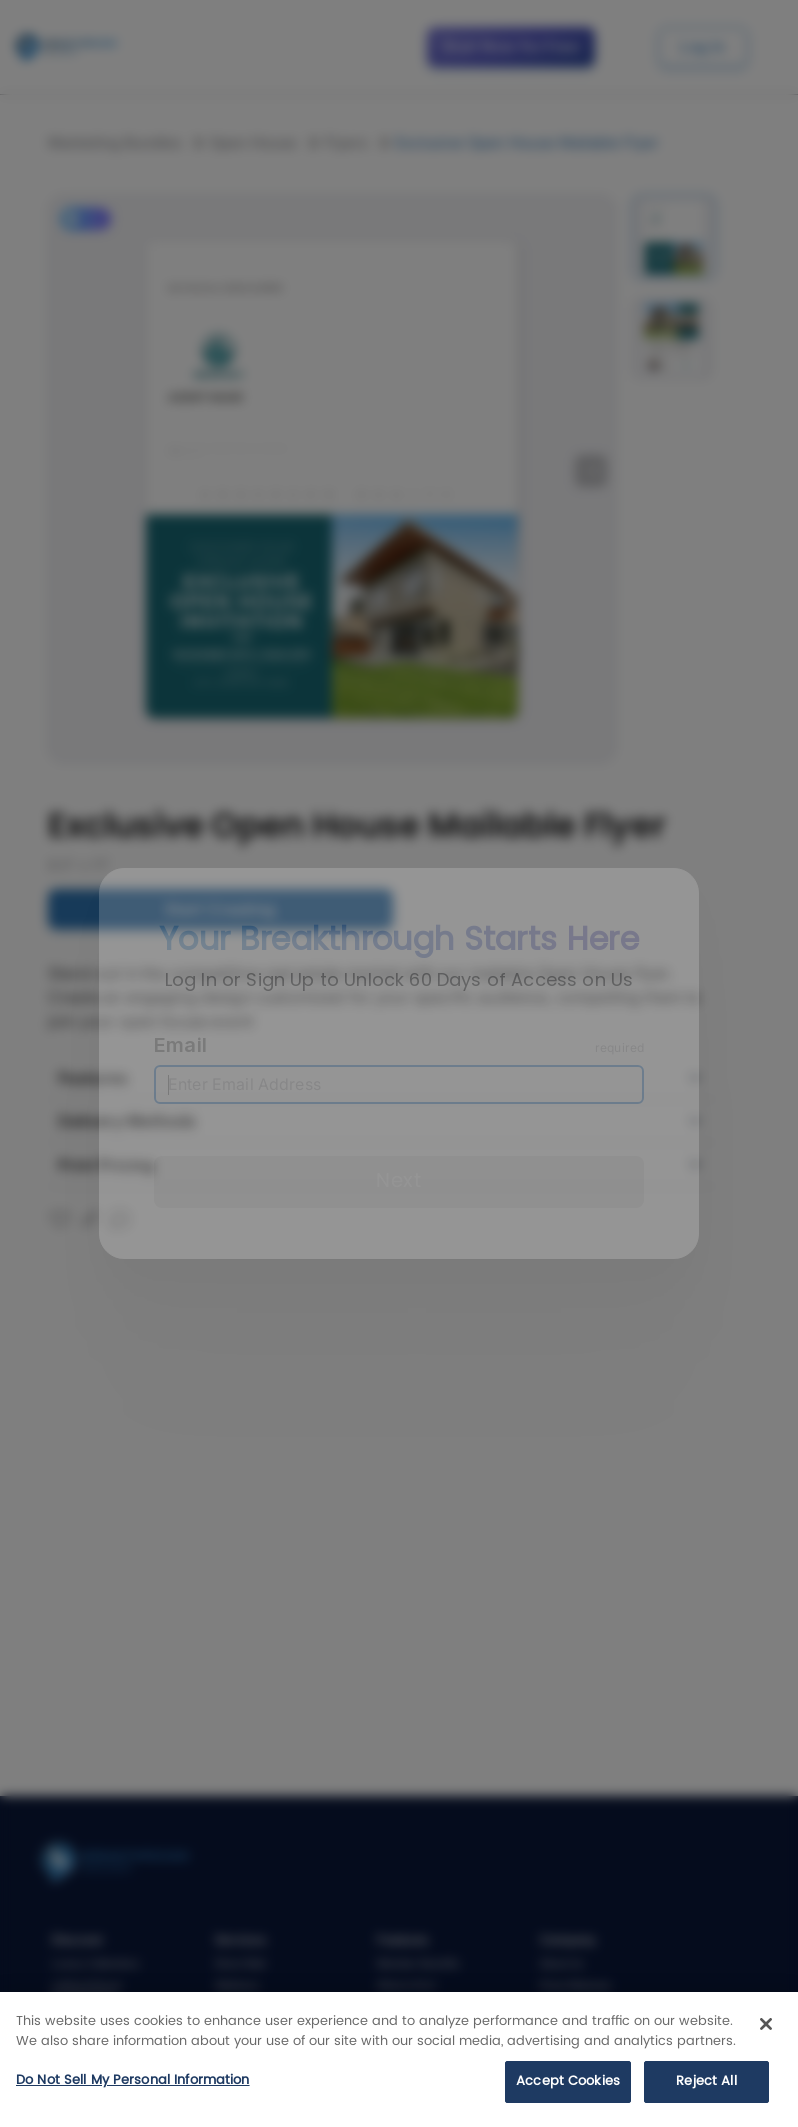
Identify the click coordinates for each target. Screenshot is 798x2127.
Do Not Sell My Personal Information (133, 2080)
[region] (399, 2059)
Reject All (706, 2081)
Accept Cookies (568, 2081)
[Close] (766, 2024)
